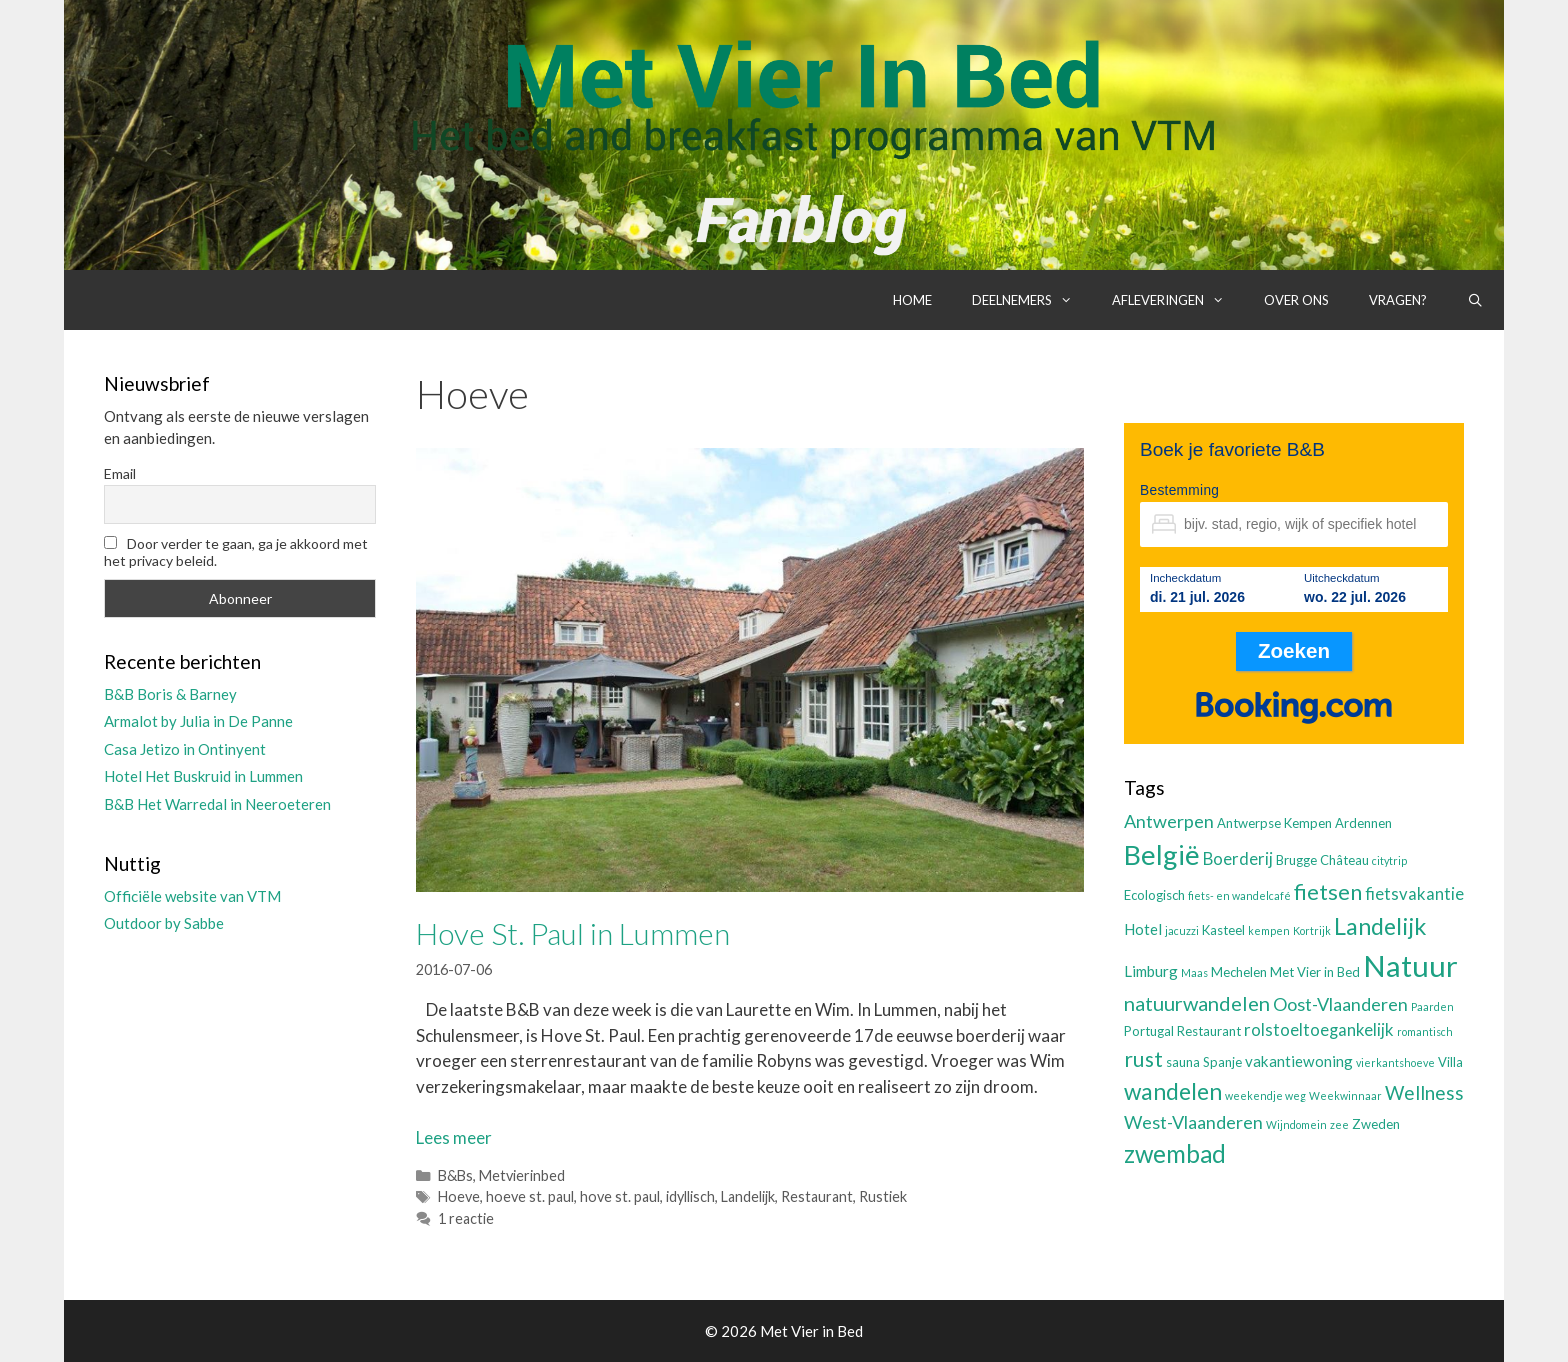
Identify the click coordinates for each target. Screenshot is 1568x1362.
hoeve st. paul (530, 1196)
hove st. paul (620, 1196)
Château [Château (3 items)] (1344, 860)
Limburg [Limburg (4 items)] (1151, 971)
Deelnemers (1032, 300)
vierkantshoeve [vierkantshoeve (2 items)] (1395, 1062)
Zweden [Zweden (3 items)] (1376, 1124)
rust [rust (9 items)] (1143, 1058)
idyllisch (690, 1196)
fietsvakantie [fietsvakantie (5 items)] (1414, 894)
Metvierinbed (522, 1175)
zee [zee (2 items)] (1339, 1124)
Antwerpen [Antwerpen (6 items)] (1169, 821)
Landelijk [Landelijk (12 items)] (1380, 926)
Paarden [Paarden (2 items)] (1432, 1006)
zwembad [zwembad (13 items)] (1175, 1153)
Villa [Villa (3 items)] (1450, 1062)
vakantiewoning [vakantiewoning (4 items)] (1299, 1061)
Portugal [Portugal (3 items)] (1149, 1031)
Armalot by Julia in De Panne (198, 721)
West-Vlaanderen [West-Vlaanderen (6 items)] (1193, 1122)
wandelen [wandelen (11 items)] (1173, 1091)
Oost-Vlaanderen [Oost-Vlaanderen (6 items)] (1340, 1004)
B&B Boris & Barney (170, 694)
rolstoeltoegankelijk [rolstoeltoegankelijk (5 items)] (1319, 1030)
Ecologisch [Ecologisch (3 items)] (1154, 895)
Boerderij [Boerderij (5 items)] (1238, 859)
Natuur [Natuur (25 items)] (1410, 965)
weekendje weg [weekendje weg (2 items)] (1265, 1095)
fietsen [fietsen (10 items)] (1328, 891)
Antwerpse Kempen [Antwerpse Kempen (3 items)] (1274, 823)
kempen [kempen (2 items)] (1269, 930)
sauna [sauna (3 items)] (1183, 1062)
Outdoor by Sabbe (164, 923)
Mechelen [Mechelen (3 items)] (1239, 972)
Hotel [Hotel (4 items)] (1143, 929)
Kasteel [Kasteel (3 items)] (1223, 930)
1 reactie (466, 1218)
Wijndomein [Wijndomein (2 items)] (1296, 1124)
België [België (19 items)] (1162, 854)
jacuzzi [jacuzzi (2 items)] (1182, 930)
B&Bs (455, 1175)
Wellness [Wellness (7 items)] (1424, 1092)
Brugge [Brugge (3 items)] (1296, 860)
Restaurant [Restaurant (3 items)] (1209, 1031)
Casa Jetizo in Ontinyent (185, 749)
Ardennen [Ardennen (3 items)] (1363, 823)
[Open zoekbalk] (1475, 300)
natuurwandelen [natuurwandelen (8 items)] (1197, 1003)
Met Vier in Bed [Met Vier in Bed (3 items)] (1315, 972)
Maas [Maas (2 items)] (1194, 972)
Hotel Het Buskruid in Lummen (203, 776)
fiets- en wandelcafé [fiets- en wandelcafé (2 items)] (1239, 895)
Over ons (1296, 300)
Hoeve (459, 1196)
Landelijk (748, 1196)
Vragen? (1398, 300)
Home (912, 300)
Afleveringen (1178, 300)
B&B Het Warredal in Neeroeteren (217, 804)
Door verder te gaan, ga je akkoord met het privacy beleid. (236, 552)
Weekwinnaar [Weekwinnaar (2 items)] (1345, 1095)
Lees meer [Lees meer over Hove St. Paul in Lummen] (454, 1137)
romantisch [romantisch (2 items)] (1425, 1031)
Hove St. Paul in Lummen (573, 933)
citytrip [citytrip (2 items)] (1389, 860)
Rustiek (883, 1196)
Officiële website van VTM (192, 896)
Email (120, 473)
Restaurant (817, 1196)
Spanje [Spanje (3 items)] (1222, 1062)
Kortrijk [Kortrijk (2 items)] (1312, 930)
